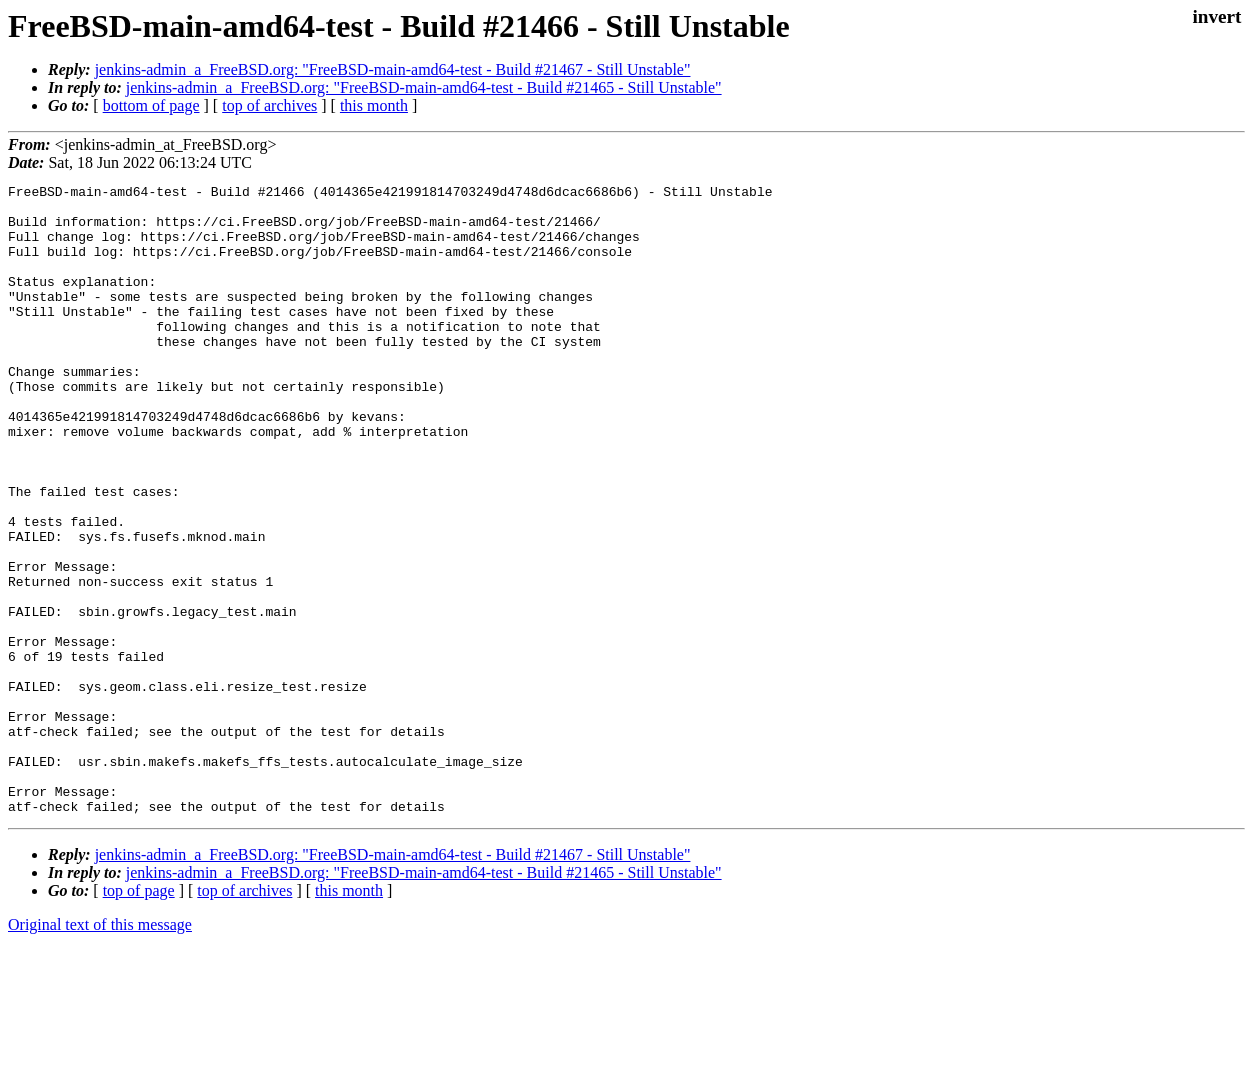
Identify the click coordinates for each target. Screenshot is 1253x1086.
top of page (139, 1016)
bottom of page (151, 105)
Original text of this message (100, 1050)
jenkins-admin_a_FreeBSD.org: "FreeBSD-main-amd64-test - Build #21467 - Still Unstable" (393, 69)
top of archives (269, 105)
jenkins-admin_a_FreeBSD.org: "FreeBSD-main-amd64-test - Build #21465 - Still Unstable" (424, 87)
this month (374, 105)
